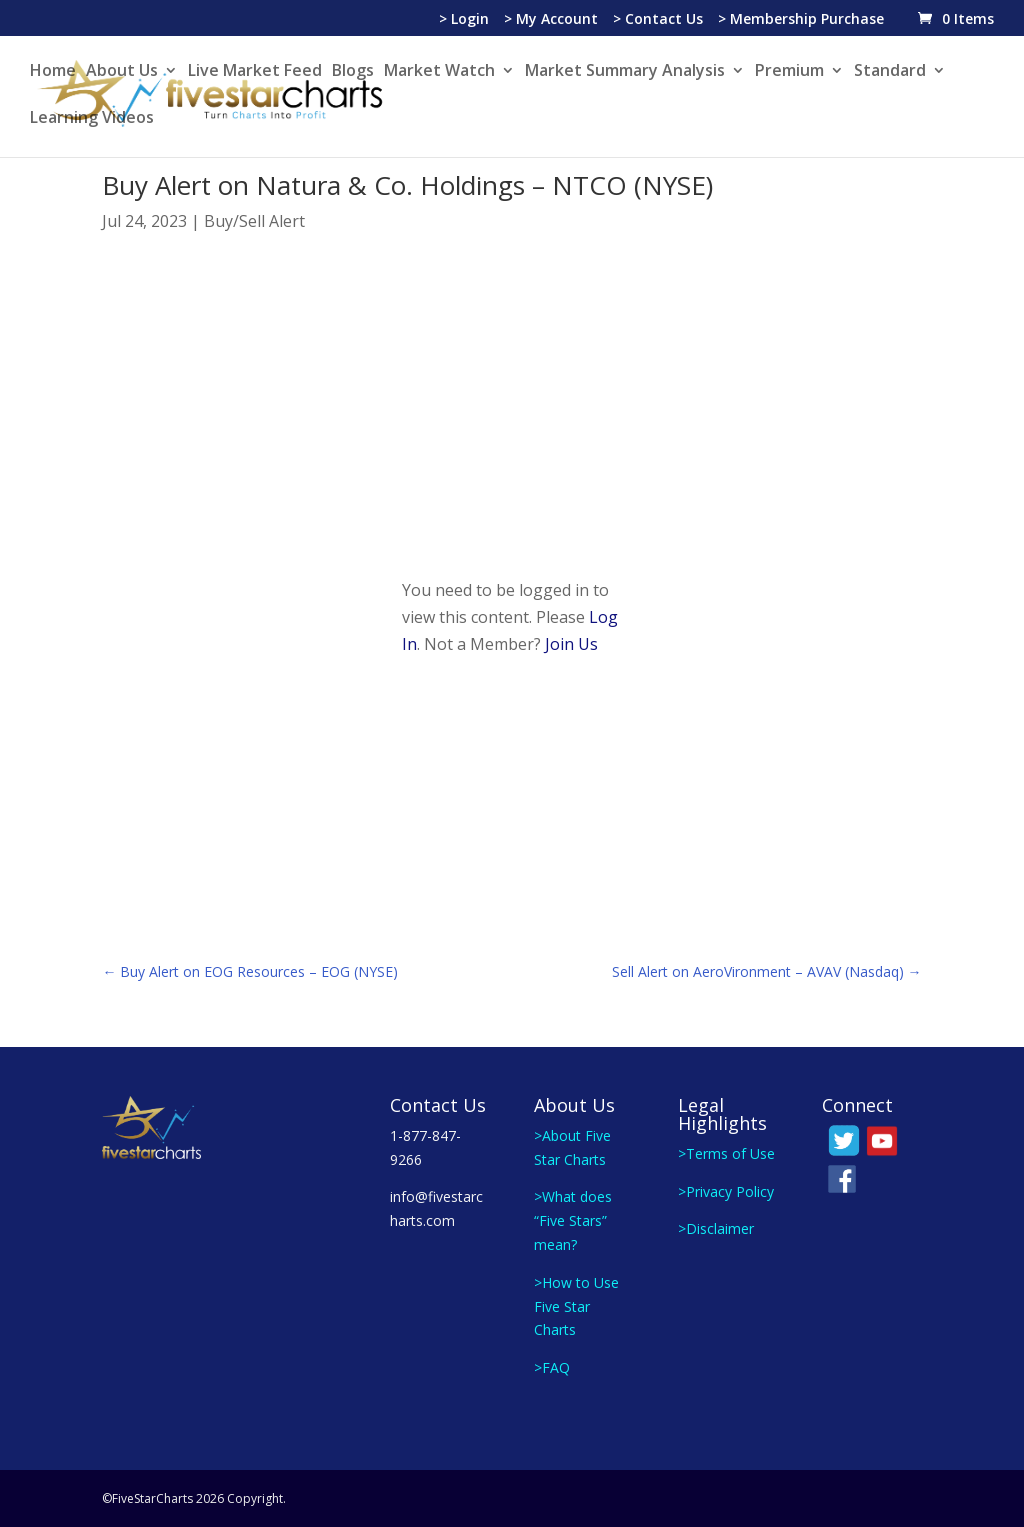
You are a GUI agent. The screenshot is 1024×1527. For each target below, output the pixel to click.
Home (53, 72)
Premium (789, 72)
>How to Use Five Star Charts (576, 1306)
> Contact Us (658, 20)
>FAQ (552, 1367)
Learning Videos (92, 119)
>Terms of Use (726, 1153)
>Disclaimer (716, 1228)
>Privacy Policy (726, 1191)
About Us (122, 72)
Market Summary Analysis (625, 72)
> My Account (551, 20)
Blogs (353, 72)
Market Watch (439, 72)
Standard (890, 72)
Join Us (571, 644)
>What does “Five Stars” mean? (573, 1220)
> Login (464, 20)
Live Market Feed (255, 72)
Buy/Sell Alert (254, 221)
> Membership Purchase (801, 20)
